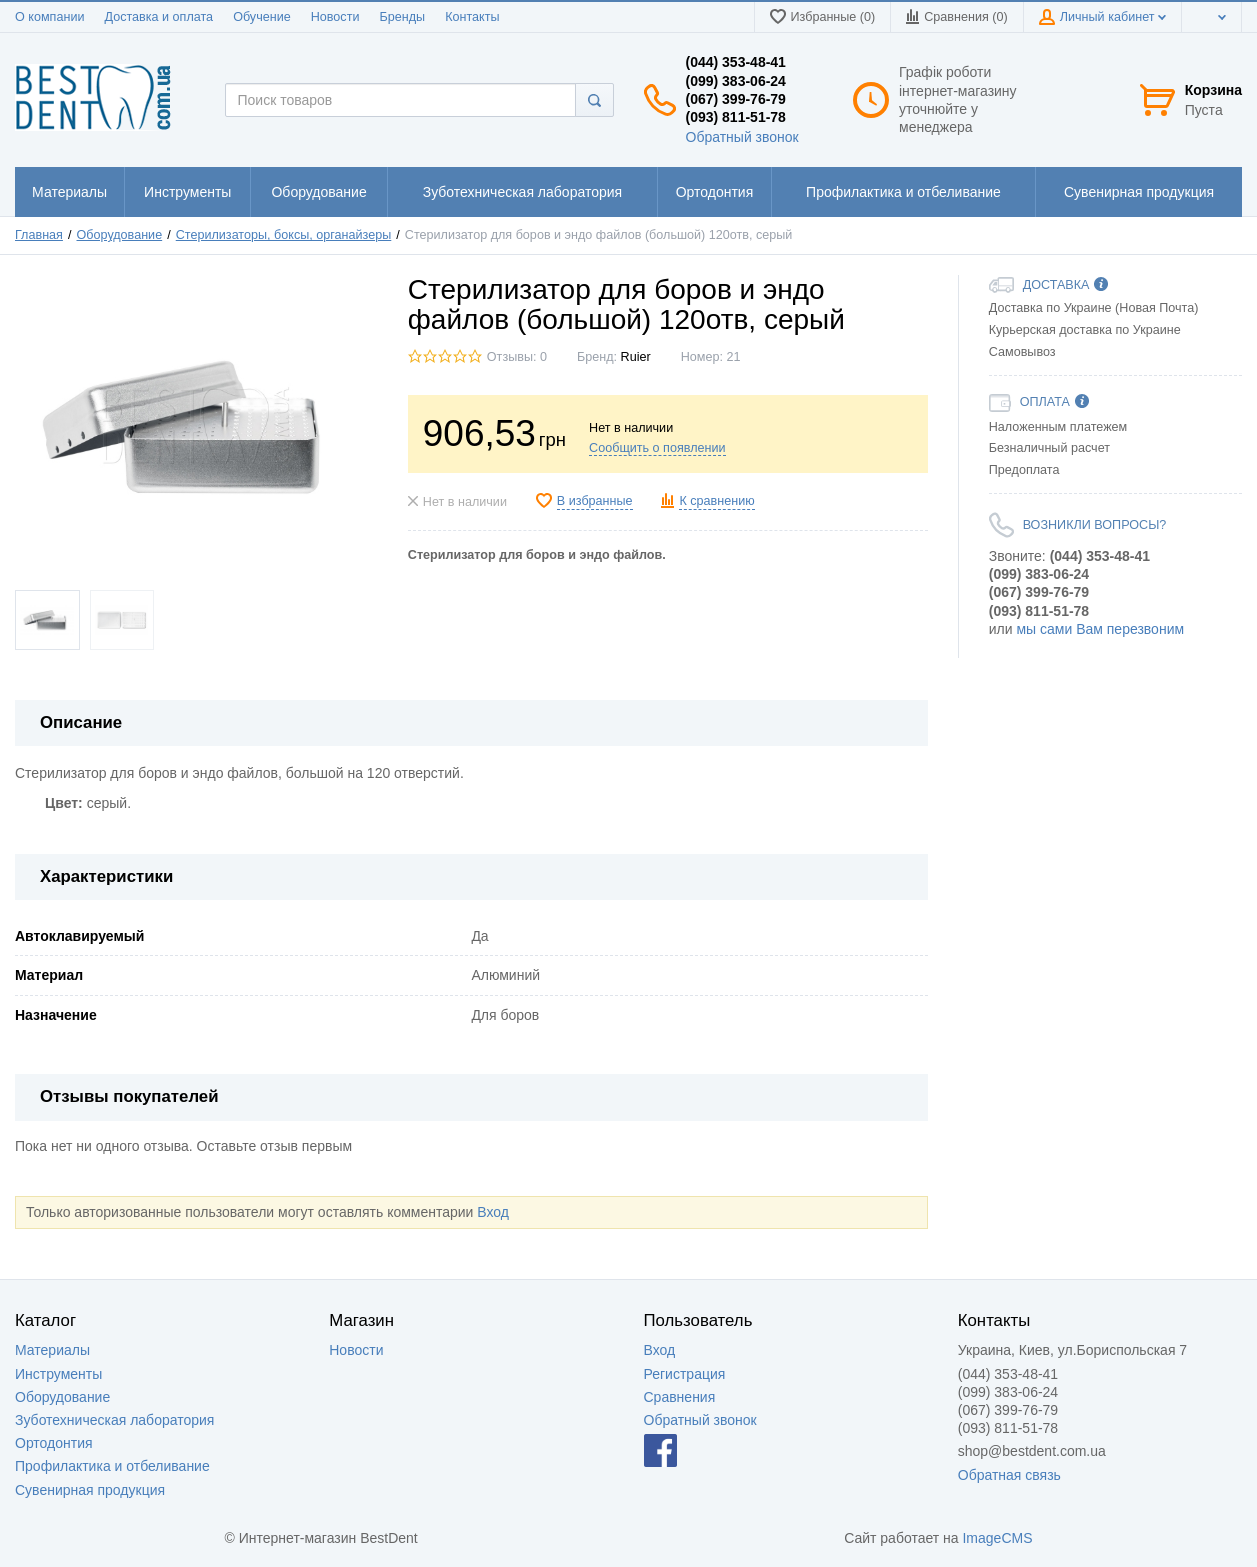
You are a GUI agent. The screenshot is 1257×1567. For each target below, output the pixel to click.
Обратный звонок (742, 137)
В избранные (595, 501)
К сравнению (716, 501)
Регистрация (685, 1374)
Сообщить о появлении (657, 448)
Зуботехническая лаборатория (114, 1420)
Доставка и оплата (158, 17)
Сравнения (680, 1397)
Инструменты (58, 1374)
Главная (39, 235)
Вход (493, 1212)
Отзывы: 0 (517, 357)
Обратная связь (1009, 1475)
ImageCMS (997, 1538)
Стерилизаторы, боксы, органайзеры (284, 235)
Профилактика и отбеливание (112, 1466)
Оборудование (120, 235)
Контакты (472, 17)
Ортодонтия (54, 1443)
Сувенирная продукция (90, 1490)
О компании (49, 17)
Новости (335, 17)
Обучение (262, 17)
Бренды (402, 17)
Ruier (636, 357)
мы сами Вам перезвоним (1100, 629)
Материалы (52, 1350)
